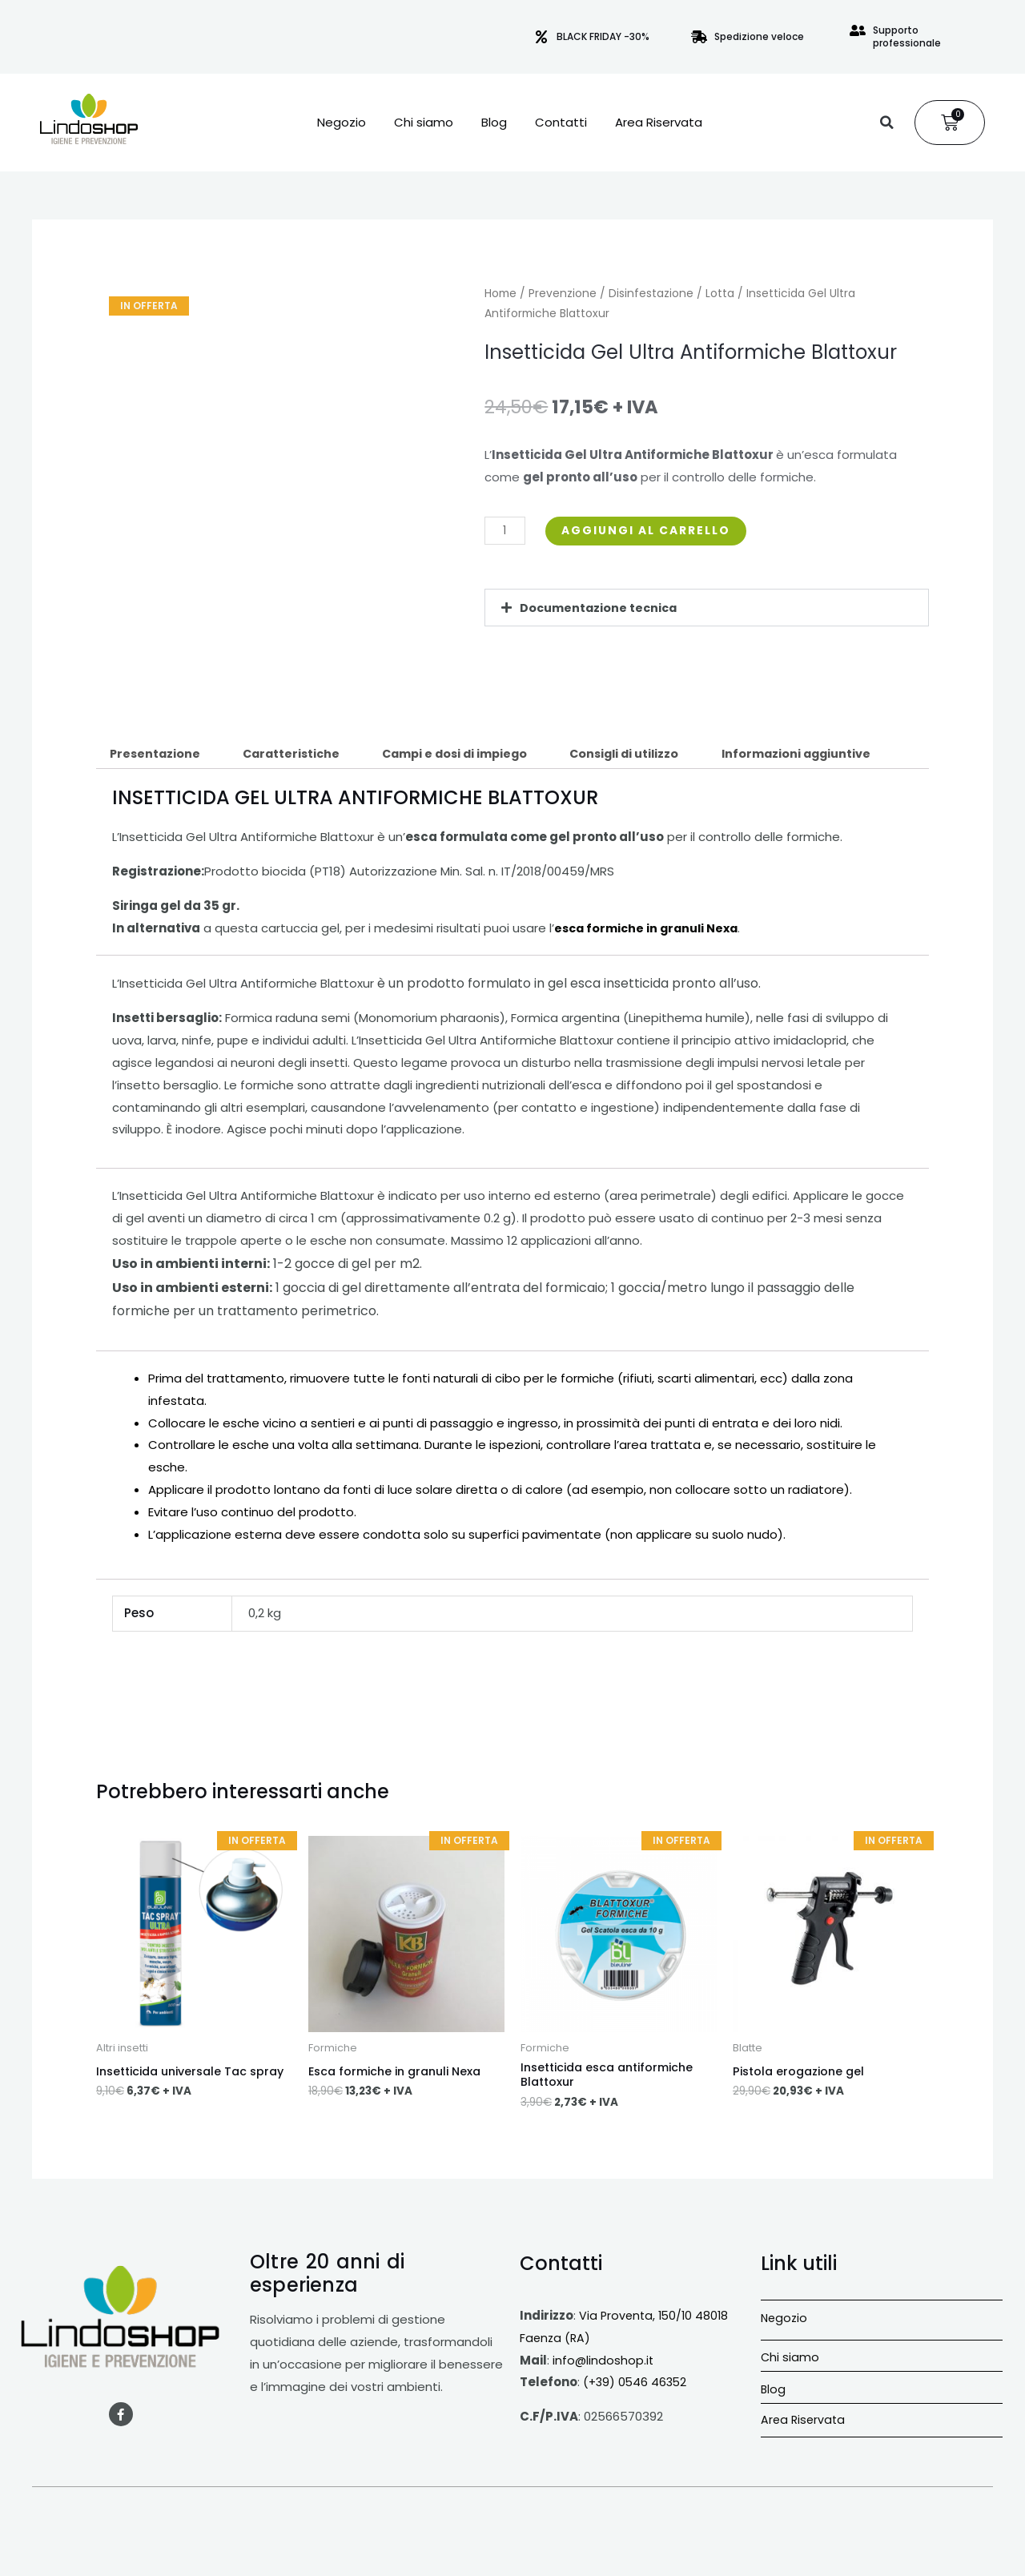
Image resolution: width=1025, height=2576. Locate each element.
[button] (886, 123)
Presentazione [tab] (157, 755)
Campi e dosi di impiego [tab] (468, 755)
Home (500, 293)
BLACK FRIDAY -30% (603, 36)
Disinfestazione (651, 293)
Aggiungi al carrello (655, 530)
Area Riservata (658, 123)
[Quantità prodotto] (506, 531)
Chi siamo (423, 123)
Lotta (719, 293)
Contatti (561, 123)
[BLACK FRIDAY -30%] (541, 36)
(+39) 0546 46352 (636, 2385)
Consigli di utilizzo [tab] (646, 755)
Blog (494, 123)
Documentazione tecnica (601, 607)
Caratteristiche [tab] (297, 755)
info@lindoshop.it (604, 2363)
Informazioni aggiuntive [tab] (825, 755)
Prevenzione (563, 293)
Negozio (341, 123)
